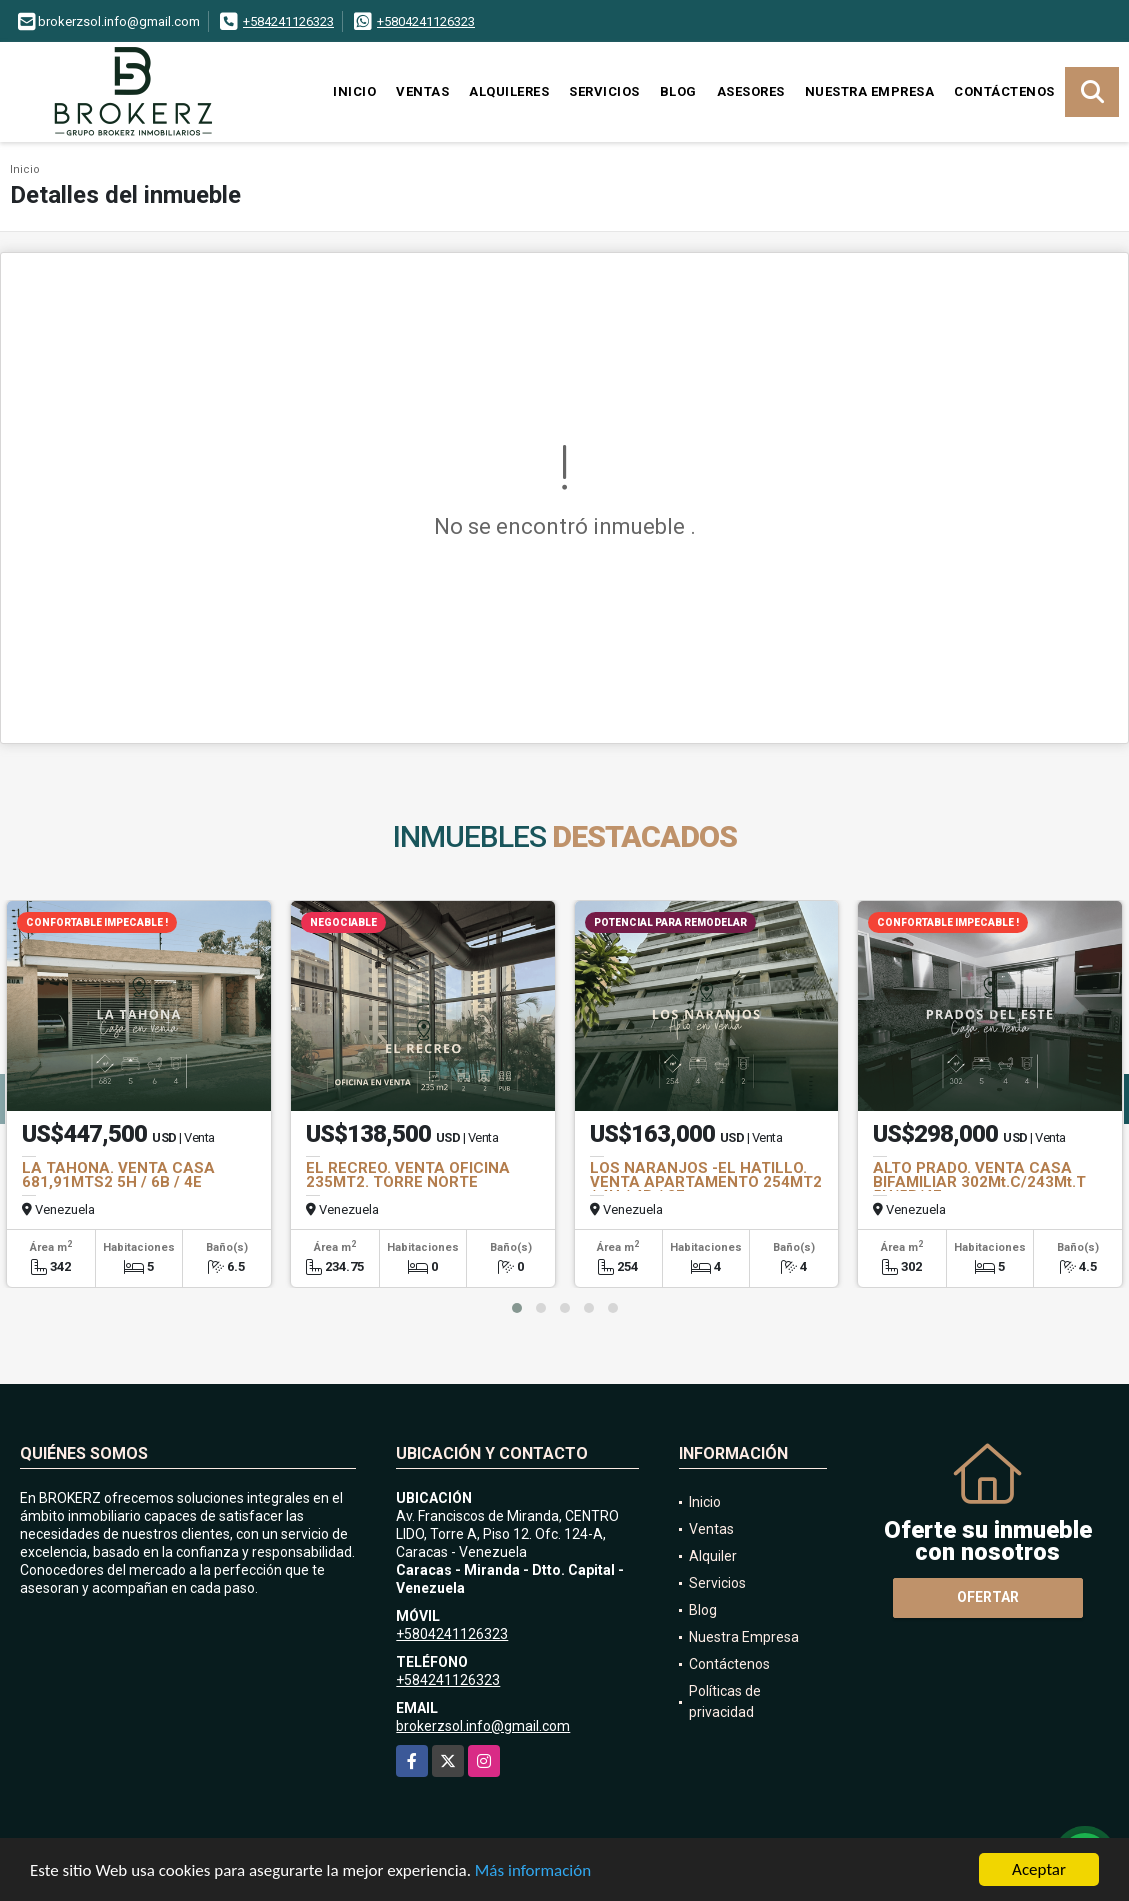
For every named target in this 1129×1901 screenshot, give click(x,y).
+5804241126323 (426, 21)
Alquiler (713, 1556)
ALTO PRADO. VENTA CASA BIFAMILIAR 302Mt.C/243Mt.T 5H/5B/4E (979, 1182)
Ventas (422, 91)
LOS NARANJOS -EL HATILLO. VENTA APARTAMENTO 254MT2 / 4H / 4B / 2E (706, 1182)
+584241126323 (288, 21)
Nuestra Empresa (870, 91)
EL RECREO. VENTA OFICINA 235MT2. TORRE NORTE (408, 1175)
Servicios (604, 91)
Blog (678, 91)
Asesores (751, 91)
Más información (533, 1871)
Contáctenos (1004, 91)
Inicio (354, 91)
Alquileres (509, 91)
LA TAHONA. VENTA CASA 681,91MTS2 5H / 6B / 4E (118, 1175)
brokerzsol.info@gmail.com (483, 1726)
